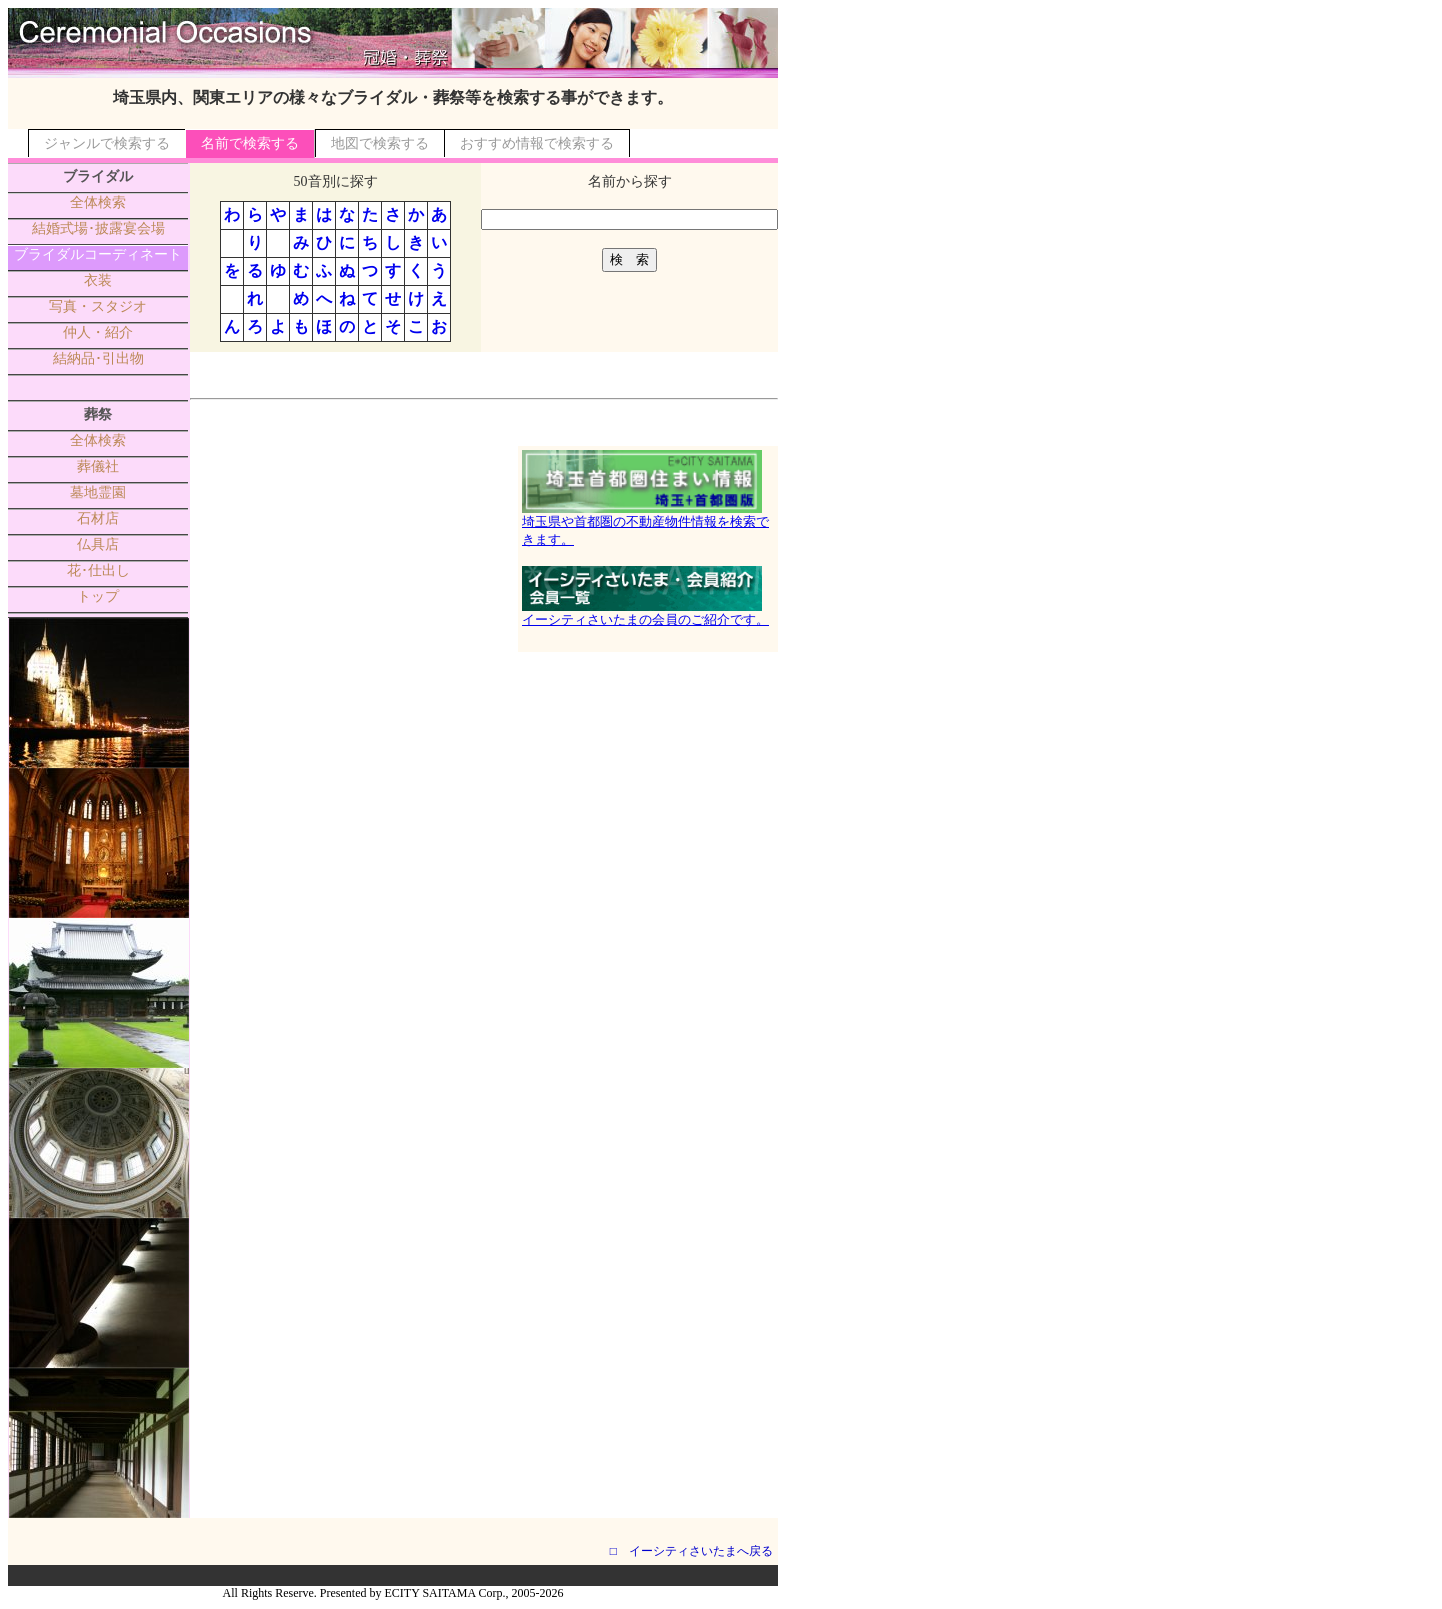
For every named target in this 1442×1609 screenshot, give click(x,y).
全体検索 (98, 202)
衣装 (98, 280)
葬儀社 (98, 466)
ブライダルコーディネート (98, 254)
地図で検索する (380, 143)
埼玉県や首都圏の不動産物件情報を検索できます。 (645, 524)
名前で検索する (250, 143)
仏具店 (98, 544)
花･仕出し (98, 570)
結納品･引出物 (98, 358)
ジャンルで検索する (107, 143)
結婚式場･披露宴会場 (98, 228)
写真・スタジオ (98, 306)
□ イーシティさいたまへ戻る (691, 1551)
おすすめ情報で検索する (537, 143)
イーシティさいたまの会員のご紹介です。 (645, 613)
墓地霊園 (98, 492)
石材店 (98, 518)
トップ (98, 596)
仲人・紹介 (98, 332)
